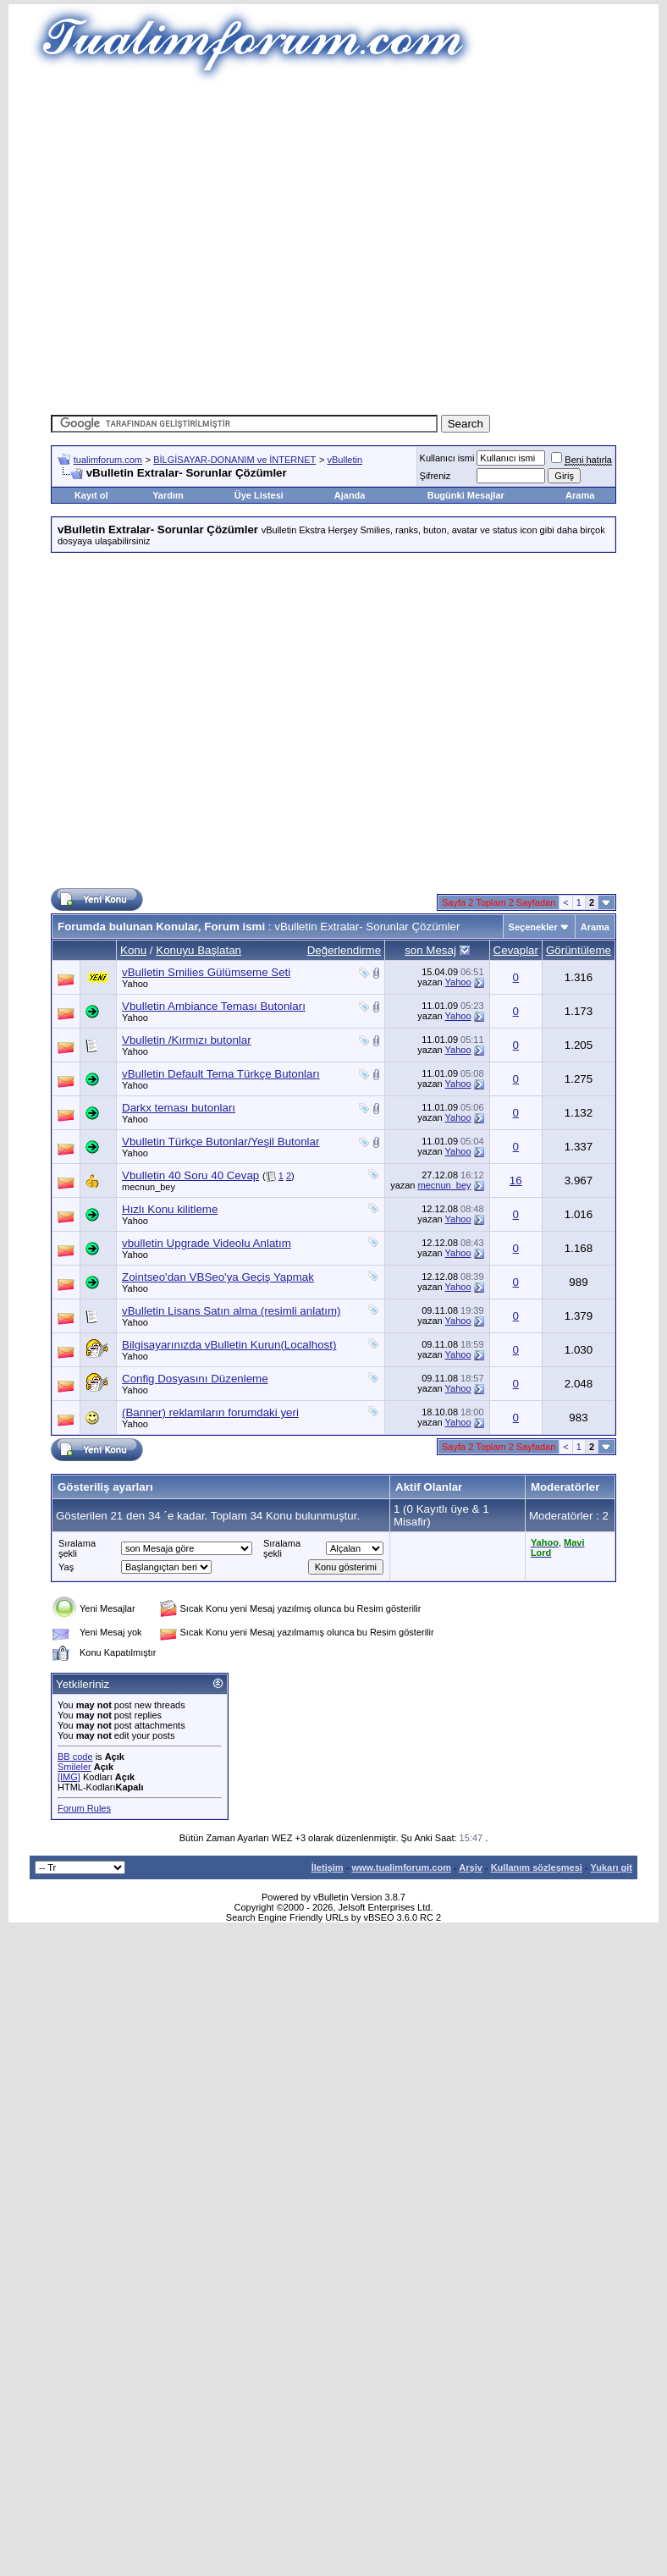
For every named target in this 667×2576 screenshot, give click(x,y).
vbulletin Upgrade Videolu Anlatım (206, 1243)
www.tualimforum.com (401, 1867)
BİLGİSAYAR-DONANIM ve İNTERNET (234, 460)
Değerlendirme (344, 950)
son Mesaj (430, 950)
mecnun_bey (148, 1187)
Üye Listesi (259, 495)
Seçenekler (533, 927)
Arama (579, 495)
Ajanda (350, 495)
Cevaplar (515, 950)
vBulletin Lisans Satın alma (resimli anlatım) (231, 1311)
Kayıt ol (91, 495)
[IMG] (69, 1777)
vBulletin (345, 460)
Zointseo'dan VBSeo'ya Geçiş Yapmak (218, 1277)
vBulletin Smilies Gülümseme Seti (206, 972)
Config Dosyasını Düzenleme (195, 1378)
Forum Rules (84, 1808)
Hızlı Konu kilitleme (170, 1209)
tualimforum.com (108, 460)
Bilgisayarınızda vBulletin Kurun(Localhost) (229, 1344)
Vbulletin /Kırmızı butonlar (186, 1040)
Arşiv (470, 1867)
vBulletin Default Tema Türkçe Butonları (221, 1073)
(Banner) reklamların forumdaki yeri (210, 1412)
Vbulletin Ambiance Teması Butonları (214, 1006)
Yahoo (135, 984)
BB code (75, 1756)
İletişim (327, 1867)
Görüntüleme (578, 950)
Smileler (74, 1767)
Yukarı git (611, 1867)
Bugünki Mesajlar (465, 495)
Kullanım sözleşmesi (536, 1867)
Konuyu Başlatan (198, 950)
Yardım (168, 495)
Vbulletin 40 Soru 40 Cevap (190, 1175)
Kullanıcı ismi (447, 458)
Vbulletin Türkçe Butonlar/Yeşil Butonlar (220, 1141)
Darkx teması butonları (178, 1107)
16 (516, 1180)
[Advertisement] (308, 243)
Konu (133, 950)
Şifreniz (435, 476)
